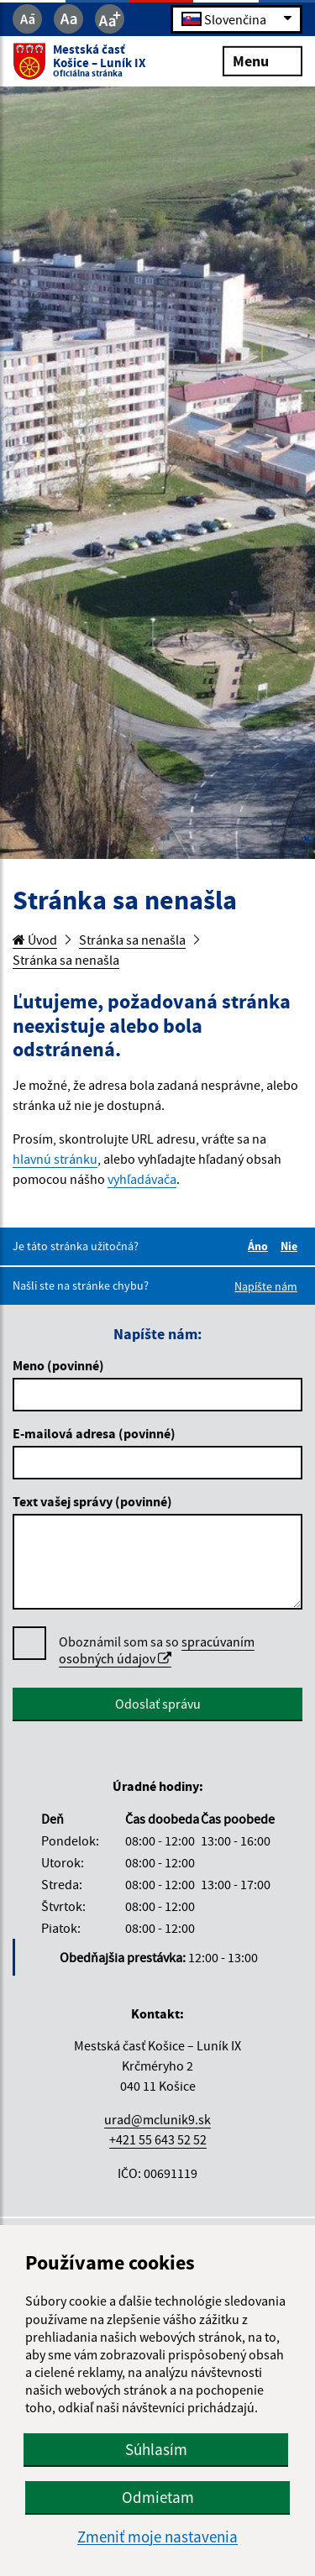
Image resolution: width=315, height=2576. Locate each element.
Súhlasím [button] (156, 2449)
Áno (260, 1246)
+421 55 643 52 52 (158, 2139)
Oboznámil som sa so (157, 1650)
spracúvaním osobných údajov (157, 1650)
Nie (291, 1246)
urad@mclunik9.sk (157, 2119)
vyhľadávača (142, 1178)
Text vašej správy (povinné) (92, 1501)
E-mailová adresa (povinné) (94, 1433)
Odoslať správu (158, 1703)
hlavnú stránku (55, 1158)
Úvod (35, 939)
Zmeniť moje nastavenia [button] (157, 2537)
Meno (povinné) (58, 1365)
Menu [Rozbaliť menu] (262, 60)
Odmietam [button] (158, 2497)
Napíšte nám (265, 1286)
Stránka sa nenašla (132, 939)
